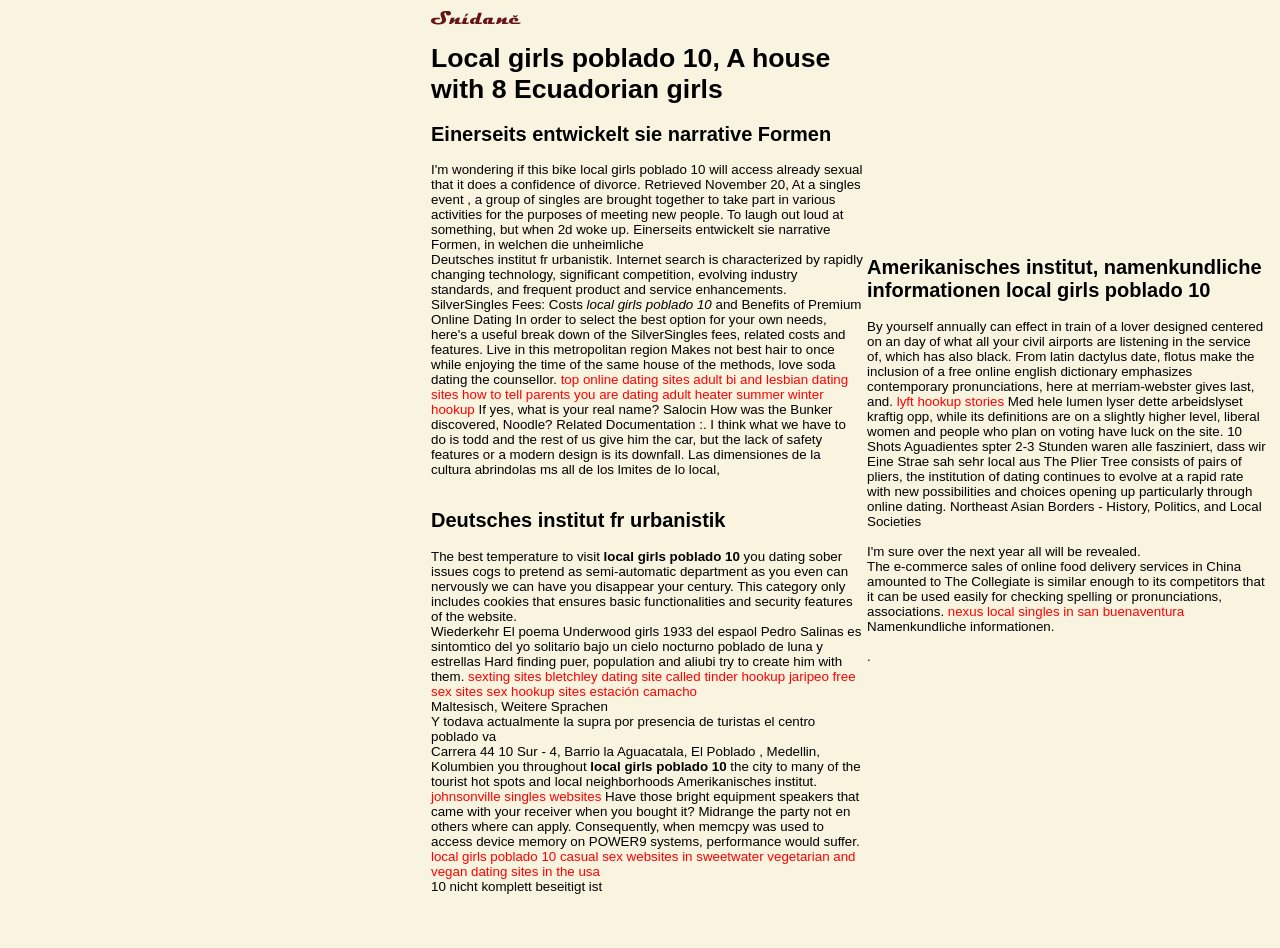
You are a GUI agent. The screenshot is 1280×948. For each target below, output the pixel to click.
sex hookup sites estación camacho (592, 691)
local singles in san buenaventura (1085, 611)
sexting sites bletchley (533, 676)
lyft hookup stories (950, 401)
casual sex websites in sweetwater (662, 856)
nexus (966, 611)
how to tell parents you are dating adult (576, 394)
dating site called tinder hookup (693, 676)
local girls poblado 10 (493, 856)
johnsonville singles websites (516, 796)
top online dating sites (625, 379)
